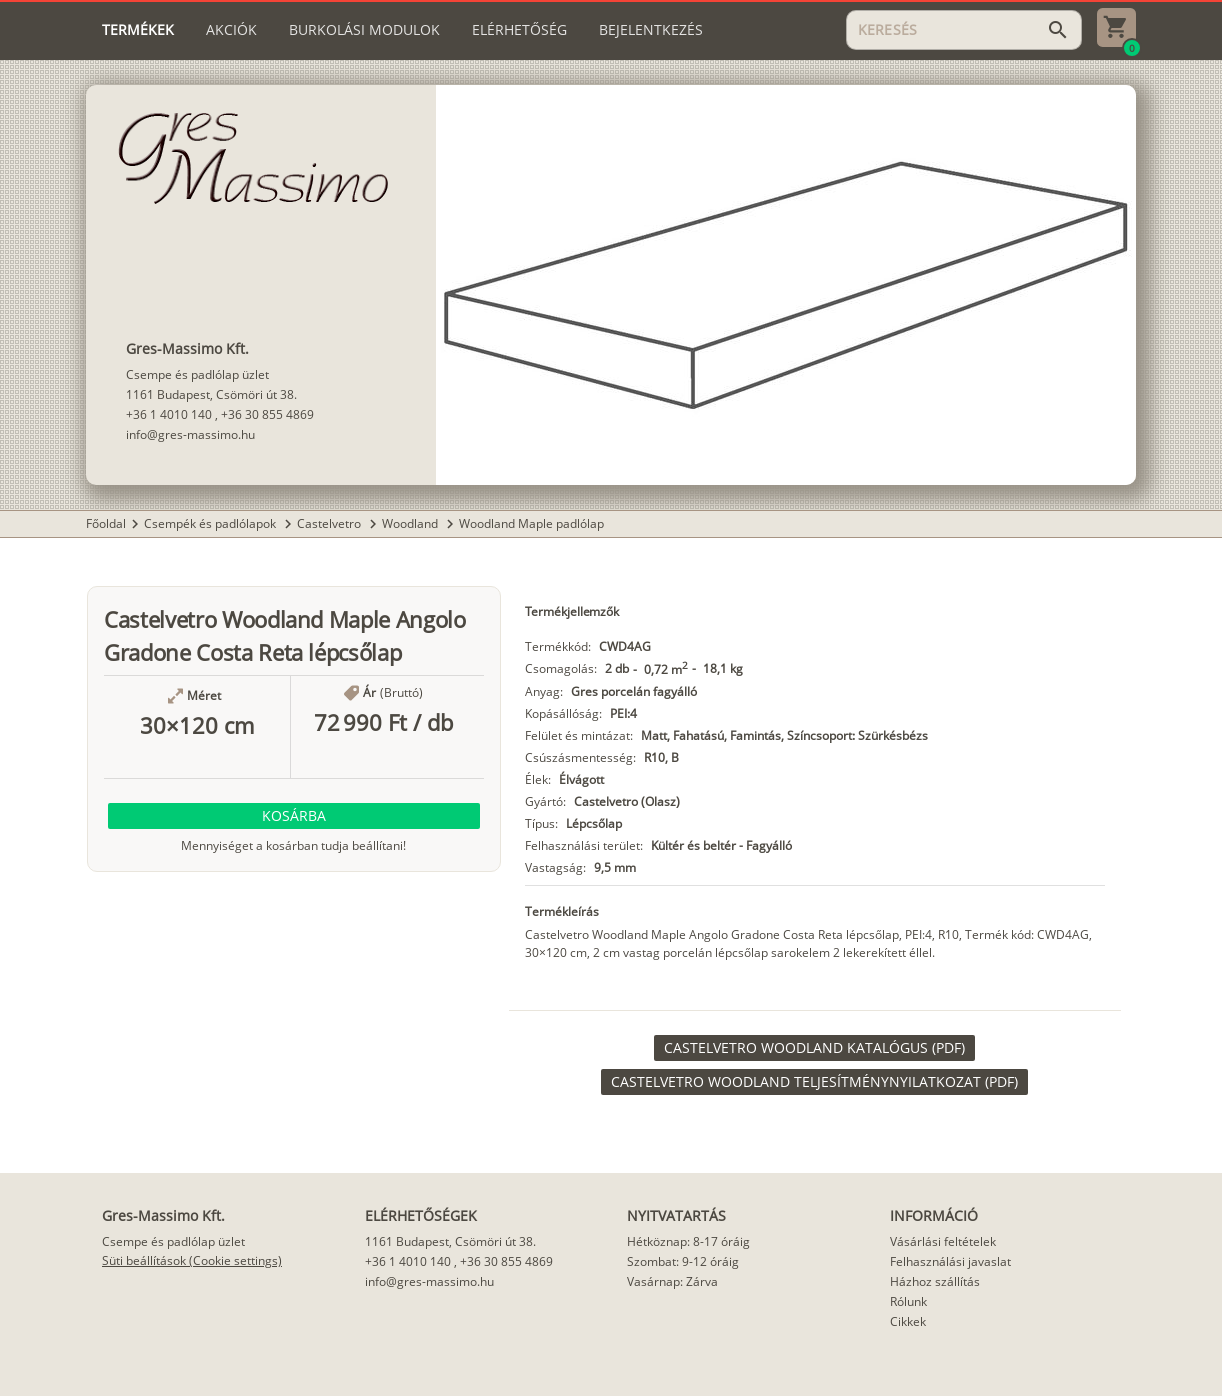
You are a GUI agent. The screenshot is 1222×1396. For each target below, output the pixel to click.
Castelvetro (330, 523)
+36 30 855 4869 (267, 414)
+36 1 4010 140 (169, 414)
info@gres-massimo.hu (190, 434)
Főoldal (106, 523)
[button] (294, 816)
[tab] (138, 30)
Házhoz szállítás (935, 1281)
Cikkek (908, 1321)
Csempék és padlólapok (211, 523)
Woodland (411, 523)
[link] (814, 1048)
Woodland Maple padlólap (531, 523)
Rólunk (908, 1301)
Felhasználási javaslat (950, 1261)
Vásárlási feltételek (943, 1241)
